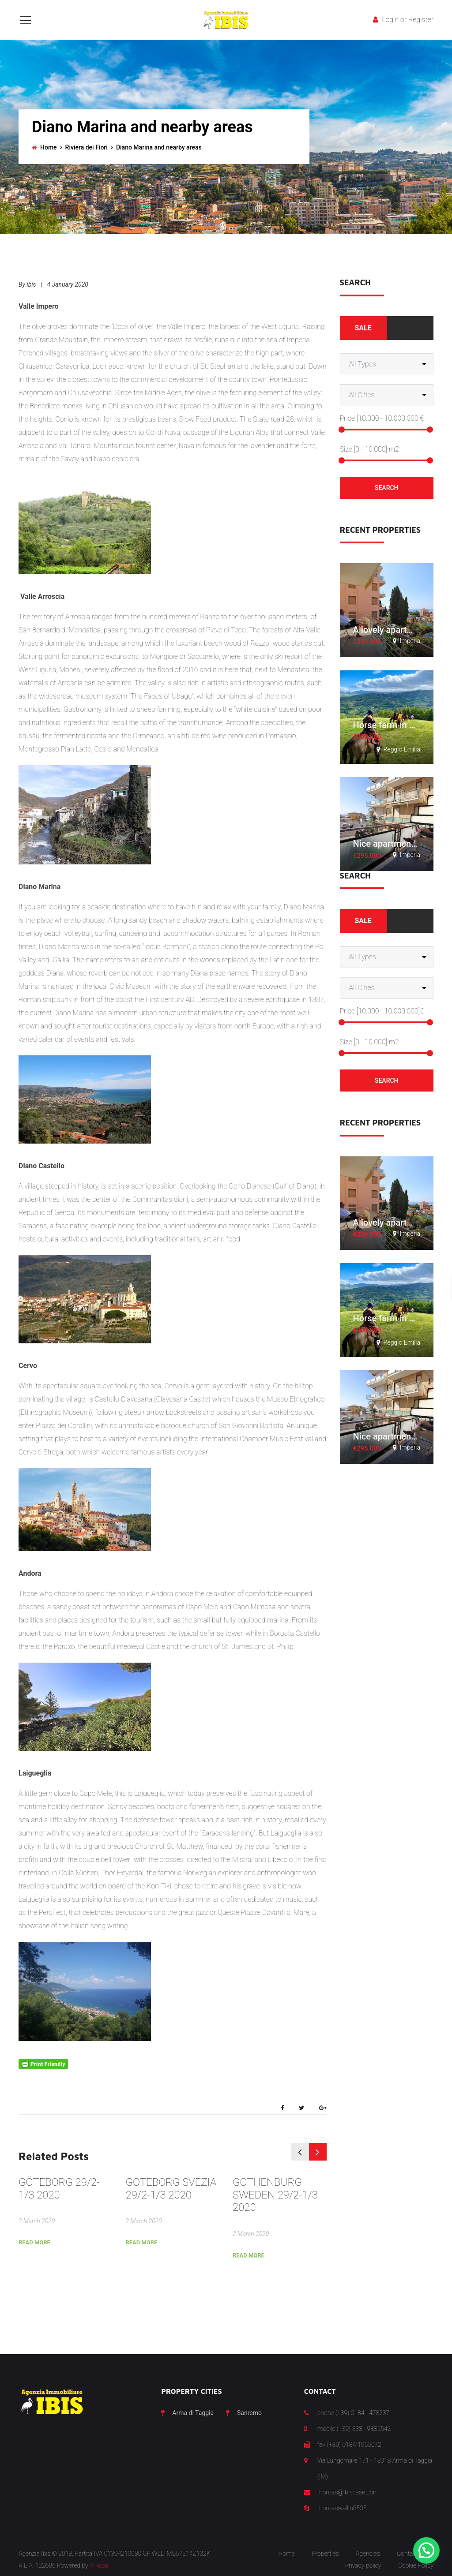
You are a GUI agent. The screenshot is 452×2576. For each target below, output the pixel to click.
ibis (31, 284)
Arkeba (99, 2565)
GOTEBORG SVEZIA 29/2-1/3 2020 (171, 2188)
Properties (325, 2553)
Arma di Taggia (193, 2412)
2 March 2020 (37, 2221)
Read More (34, 2242)
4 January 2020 (67, 284)
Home (48, 147)
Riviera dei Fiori (86, 147)
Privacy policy (363, 2565)
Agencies (368, 2553)
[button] (426, 2550)
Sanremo (249, 2412)
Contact (407, 2553)
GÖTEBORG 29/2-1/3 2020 (59, 2188)
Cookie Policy (415, 2565)
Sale (362, 328)
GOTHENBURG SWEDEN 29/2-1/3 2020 (275, 2195)
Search (387, 487)
